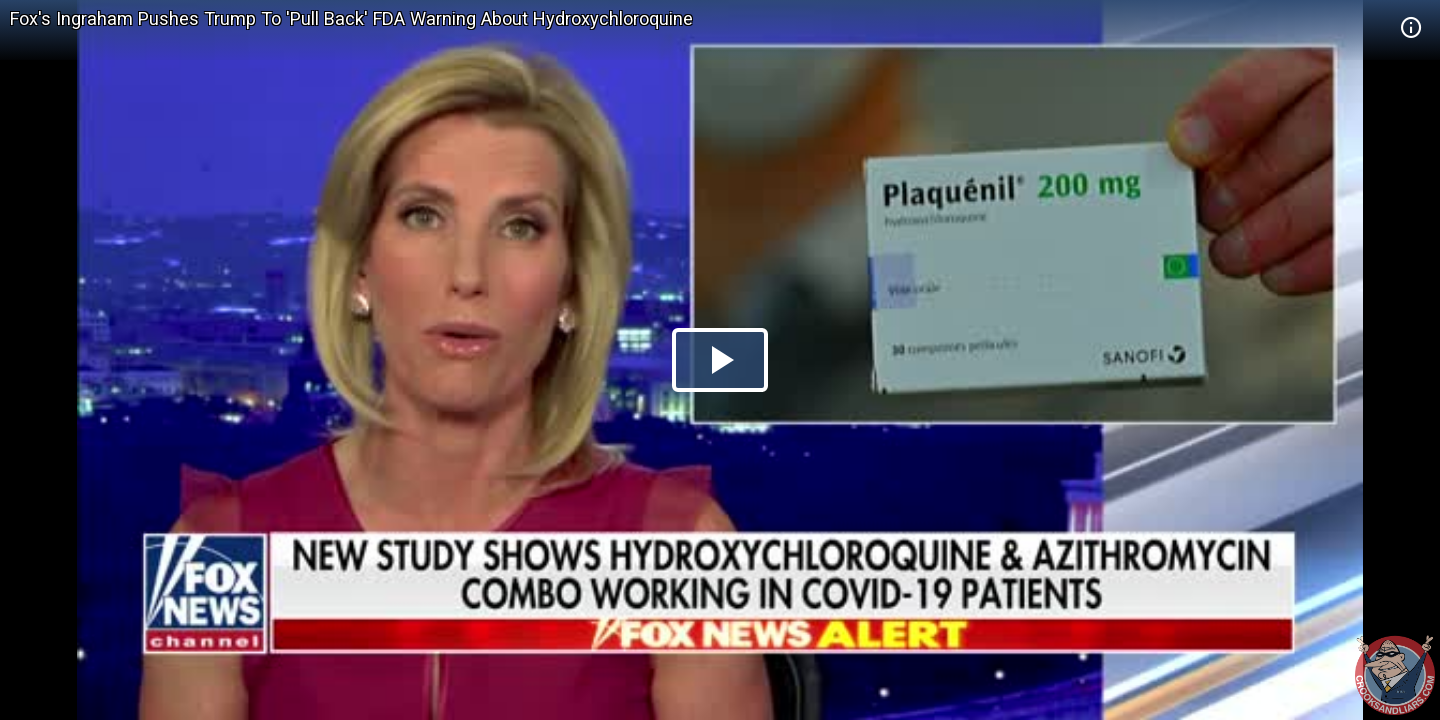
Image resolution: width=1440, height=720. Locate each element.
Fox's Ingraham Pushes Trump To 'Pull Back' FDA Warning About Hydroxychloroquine (351, 18)
